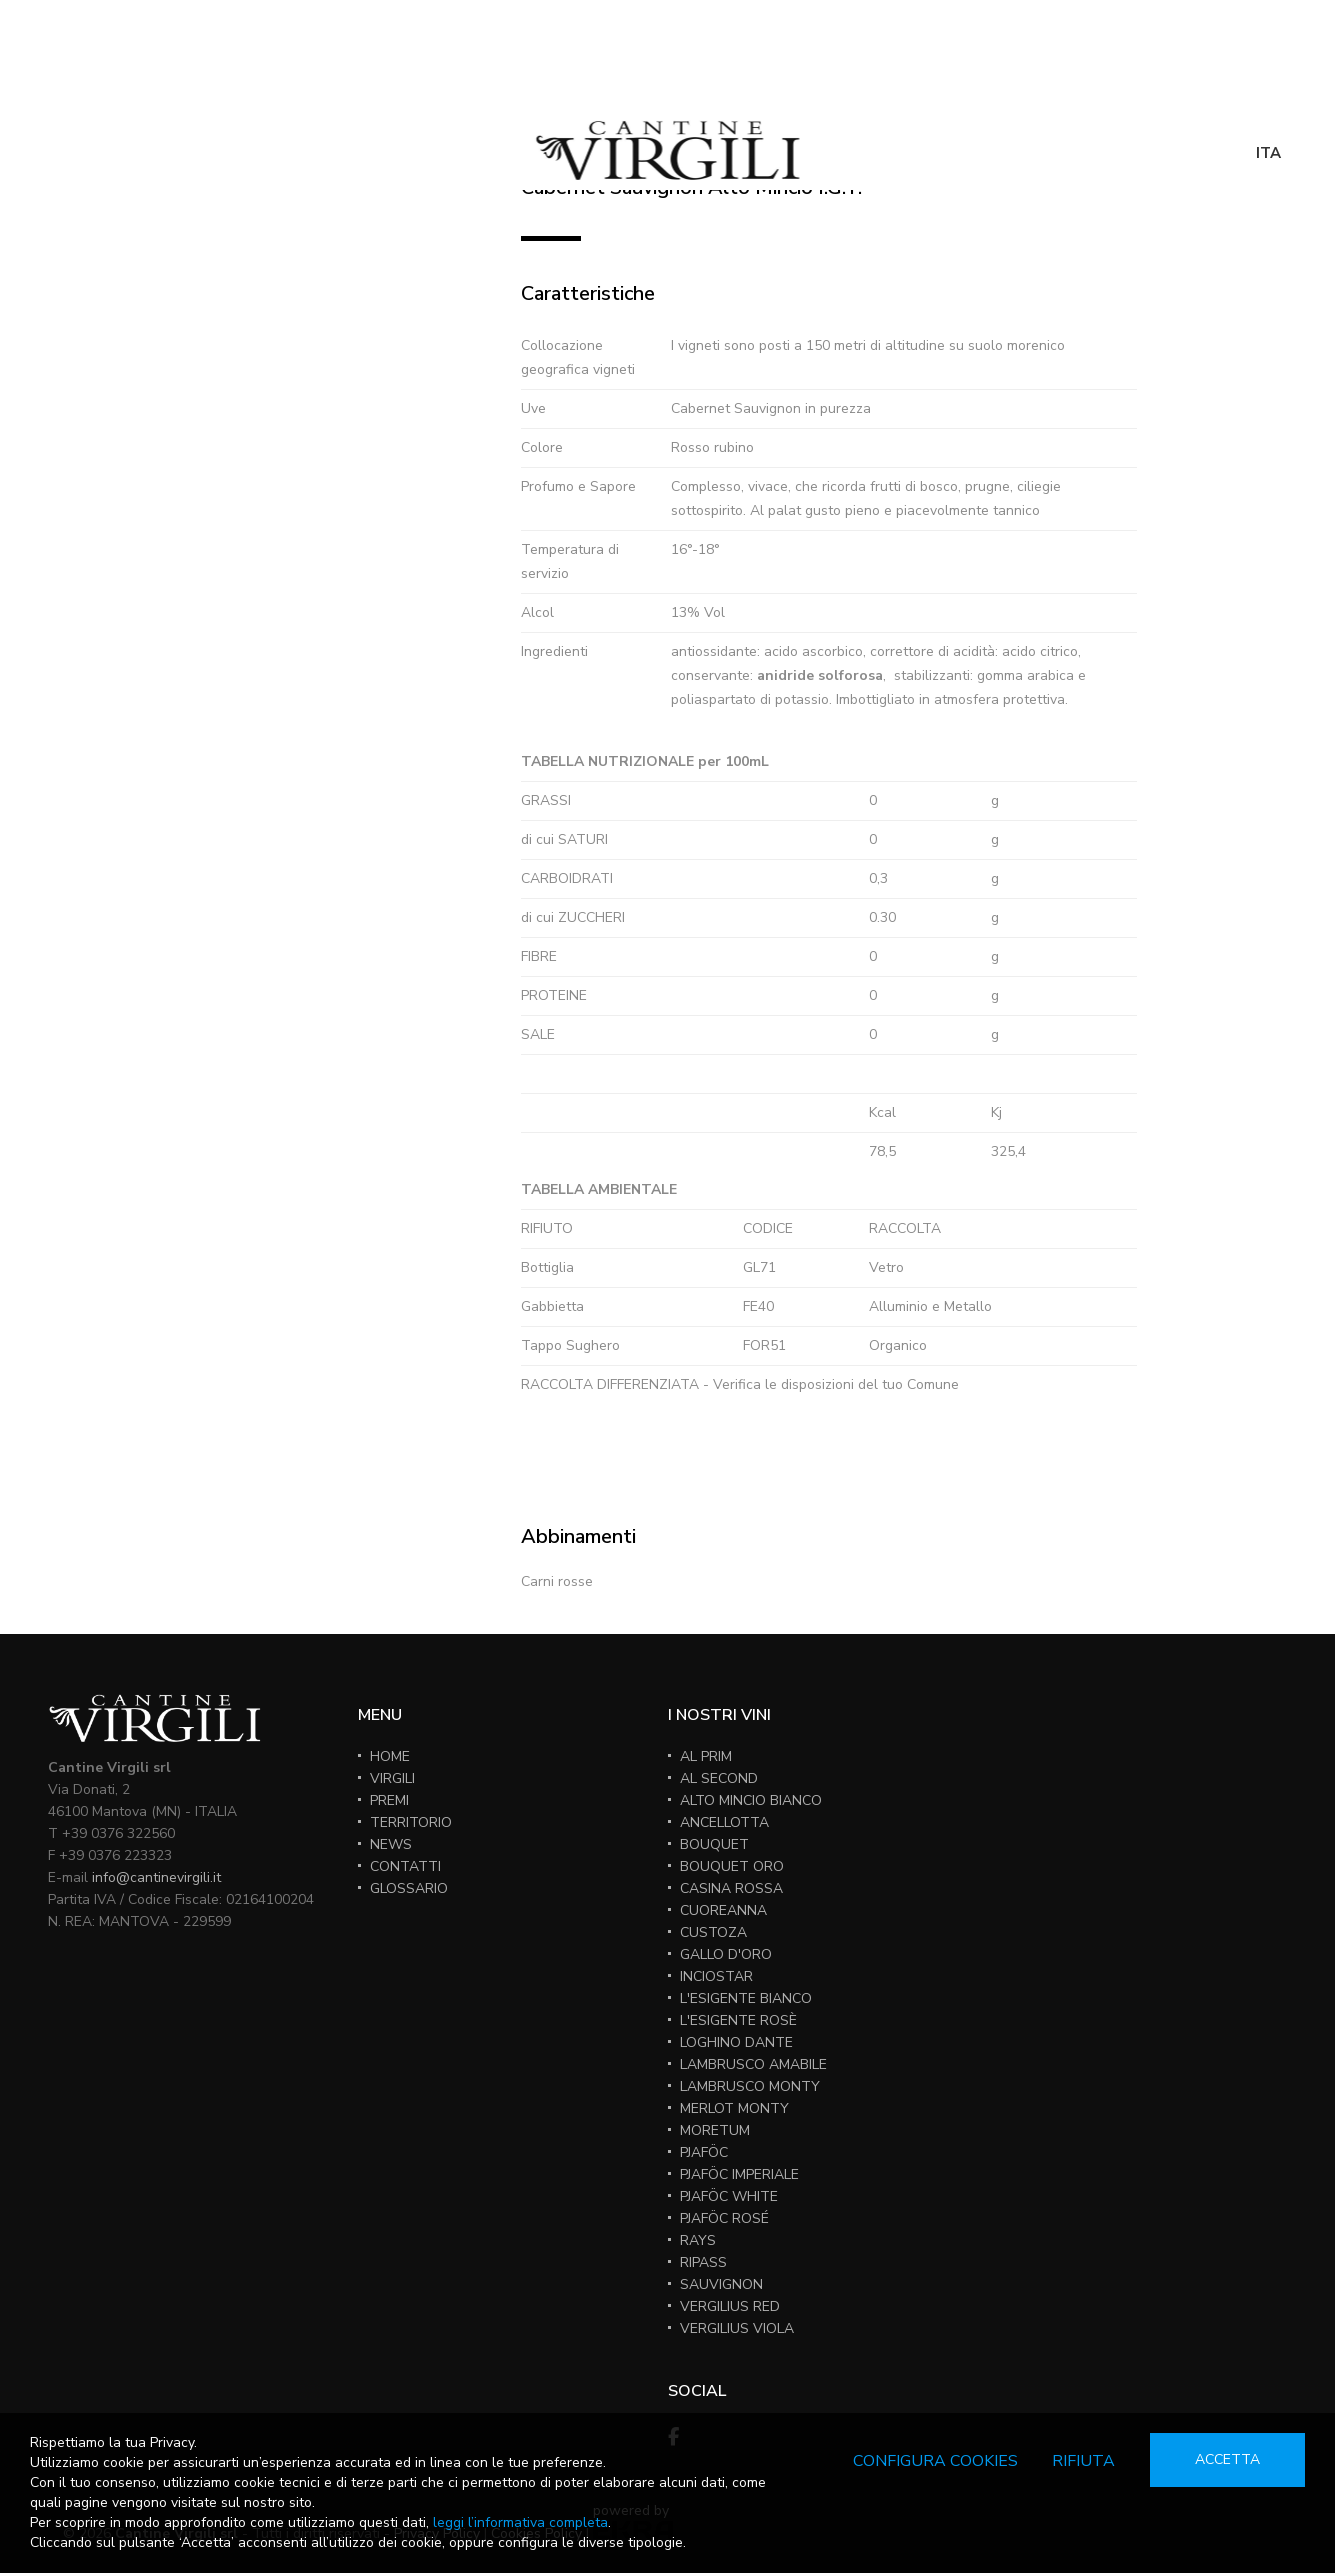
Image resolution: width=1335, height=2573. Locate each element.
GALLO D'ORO (726, 1954)
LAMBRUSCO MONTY (750, 2086)
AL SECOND (719, 1778)
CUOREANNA (723, 1910)
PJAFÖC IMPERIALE (739, 2174)
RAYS (698, 2240)
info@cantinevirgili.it (156, 1877)
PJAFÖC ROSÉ (724, 2218)
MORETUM (715, 2130)
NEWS (391, 1844)
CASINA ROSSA (731, 1888)
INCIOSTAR (716, 1976)
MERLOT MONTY (734, 2108)
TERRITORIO (411, 1822)
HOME (390, 1756)
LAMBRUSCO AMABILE (753, 2064)
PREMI (389, 1800)
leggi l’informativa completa (520, 2522)
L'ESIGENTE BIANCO (746, 1998)
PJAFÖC (704, 2152)
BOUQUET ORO (732, 1866)
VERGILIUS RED (730, 2306)
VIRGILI (392, 1778)
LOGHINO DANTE (736, 2042)
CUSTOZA (713, 1932)
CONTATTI (405, 1866)
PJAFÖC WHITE (729, 2196)
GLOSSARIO (409, 1888)
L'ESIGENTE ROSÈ (738, 2020)
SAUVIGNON (721, 2284)
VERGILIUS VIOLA (737, 2328)
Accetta (1227, 2459)
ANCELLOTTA (724, 1822)
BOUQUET (714, 1844)
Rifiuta (1083, 2461)
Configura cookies (935, 2461)
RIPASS (703, 2262)
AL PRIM (706, 1756)
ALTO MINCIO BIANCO (751, 1800)
